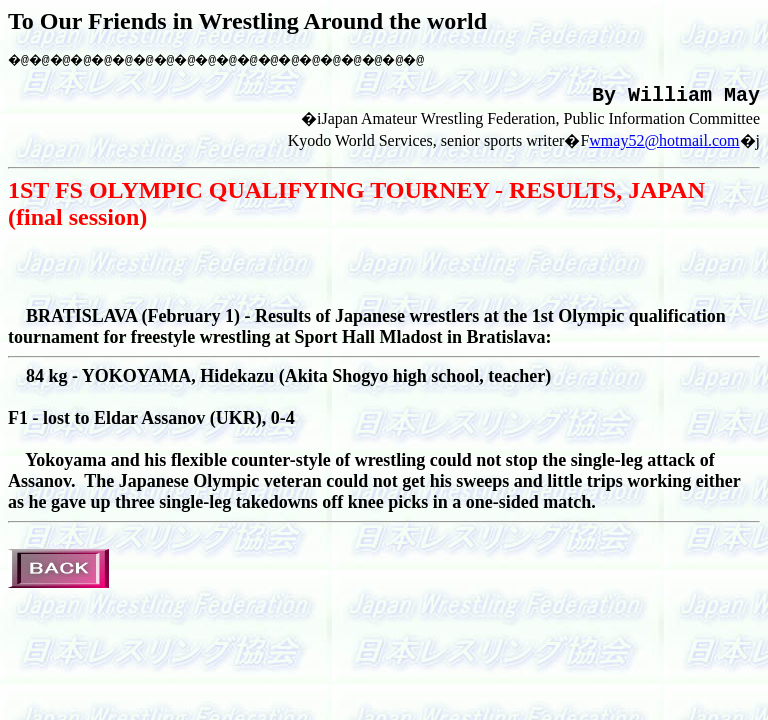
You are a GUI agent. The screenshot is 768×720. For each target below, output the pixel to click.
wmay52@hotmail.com (664, 147)
